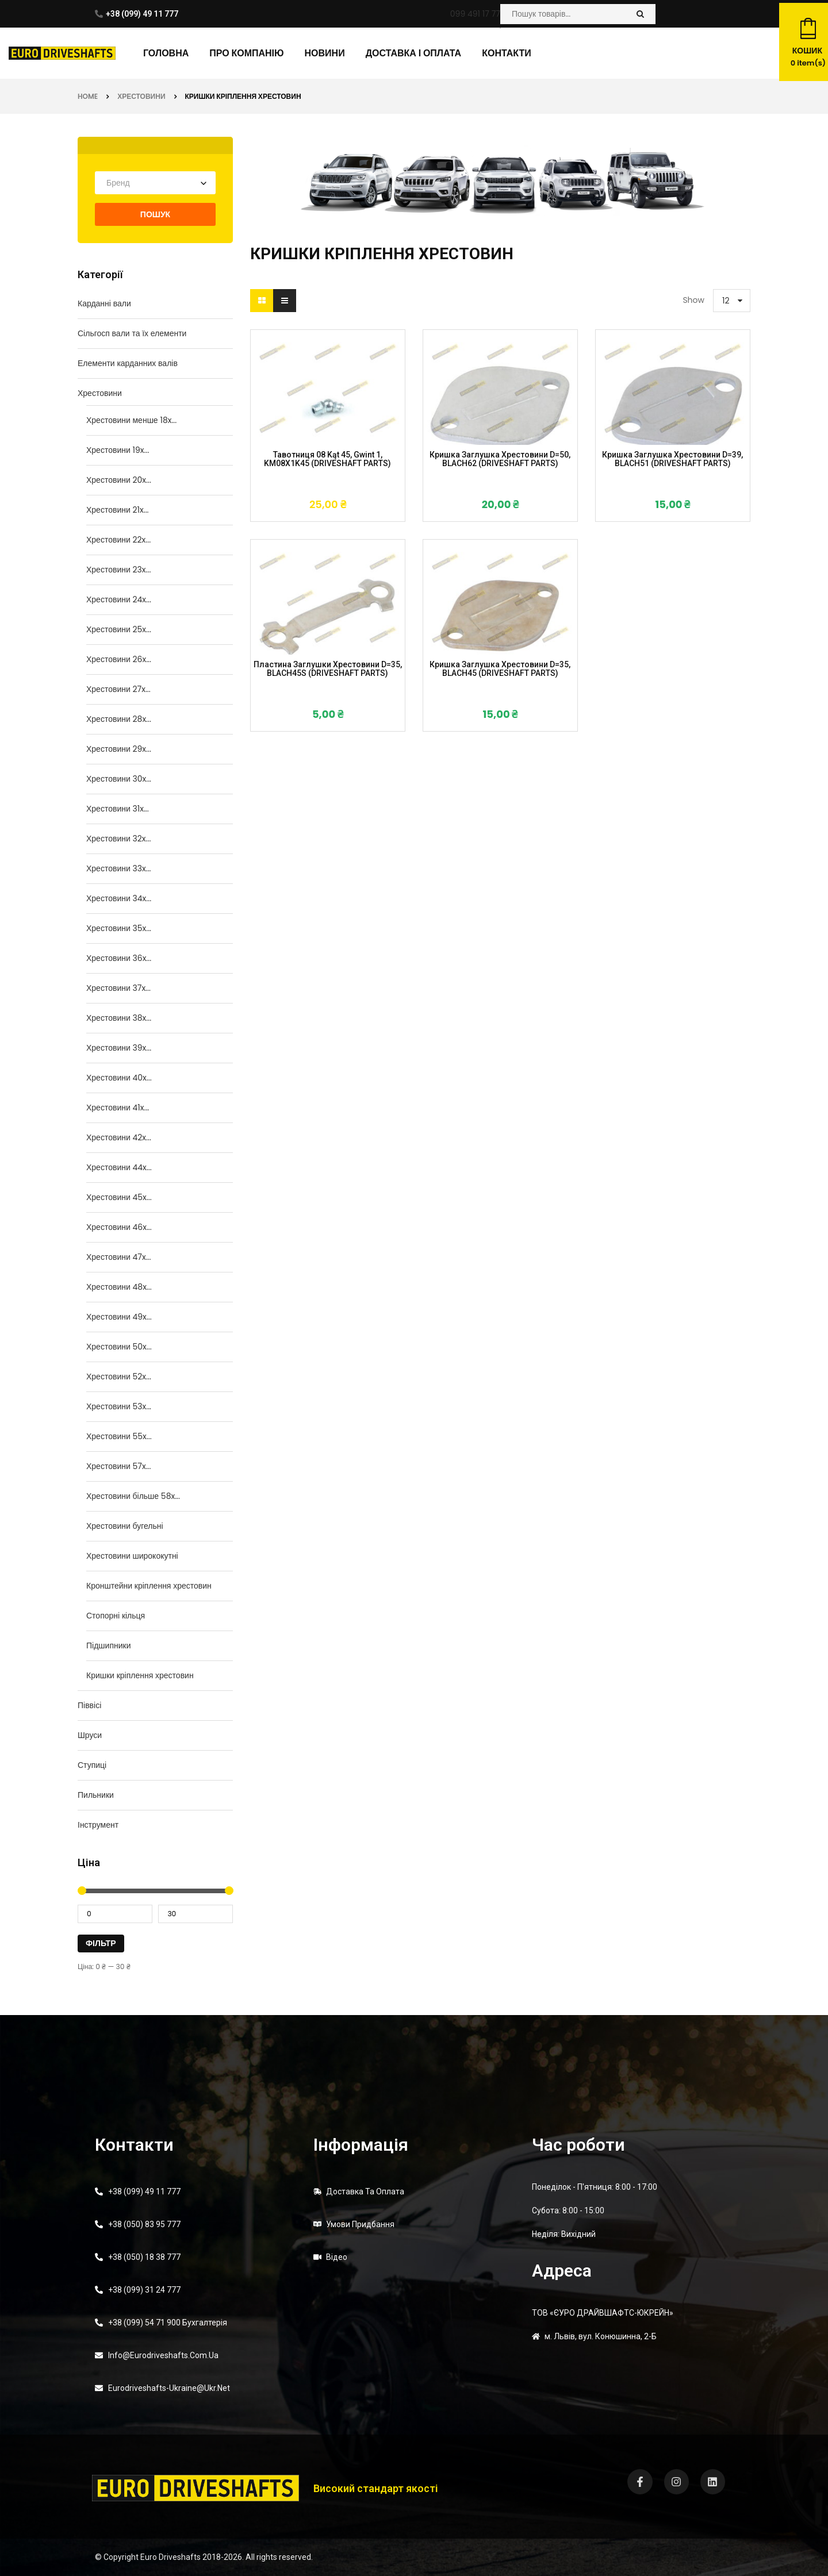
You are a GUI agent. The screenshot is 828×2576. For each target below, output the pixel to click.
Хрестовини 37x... (118, 988)
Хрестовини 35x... (118, 928)
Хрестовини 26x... (118, 659)
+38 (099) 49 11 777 (142, 13)
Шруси (90, 1735)
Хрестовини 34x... (118, 898)
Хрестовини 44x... (119, 1167)
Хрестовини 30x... (118, 779)
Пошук (155, 214)
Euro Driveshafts (170, 2557)
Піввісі (89, 1705)
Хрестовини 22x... (118, 539)
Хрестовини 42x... (118, 1137)
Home (88, 96)
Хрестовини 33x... (118, 868)
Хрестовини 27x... (118, 689)
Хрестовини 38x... (118, 1018)
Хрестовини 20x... (118, 480)
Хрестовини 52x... (118, 1376)
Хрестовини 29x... (118, 749)
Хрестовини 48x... (119, 1287)
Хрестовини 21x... (117, 510)
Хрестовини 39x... (118, 1048)
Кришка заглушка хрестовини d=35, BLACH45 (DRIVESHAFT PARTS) (500, 669)
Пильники (96, 1795)
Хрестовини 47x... (118, 1257)
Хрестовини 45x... (119, 1197)
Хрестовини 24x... (118, 599)
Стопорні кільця (115, 1615)
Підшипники (108, 1645)
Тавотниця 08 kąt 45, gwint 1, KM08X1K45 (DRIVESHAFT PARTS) (327, 459)
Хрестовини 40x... (119, 1077)
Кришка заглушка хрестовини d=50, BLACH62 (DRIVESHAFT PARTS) (500, 459)
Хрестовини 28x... (118, 719)
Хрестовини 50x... (119, 1346)
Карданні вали (104, 303)
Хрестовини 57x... (118, 1466)
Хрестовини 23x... (118, 569)
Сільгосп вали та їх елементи (132, 333)
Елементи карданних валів (128, 363)
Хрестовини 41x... (117, 1107)
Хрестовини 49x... (119, 1316)
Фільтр (101, 1943)
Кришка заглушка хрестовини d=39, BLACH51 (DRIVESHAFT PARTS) (672, 459)
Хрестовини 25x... (118, 629)
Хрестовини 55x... (119, 1436)
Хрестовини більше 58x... (133, 1496)
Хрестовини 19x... (117, 450)
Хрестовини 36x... (118, 958)
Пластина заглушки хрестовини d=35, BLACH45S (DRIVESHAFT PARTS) (328, 669)
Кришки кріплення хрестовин (140, 1675)
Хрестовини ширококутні (132, 1556)
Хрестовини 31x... (117, 808)
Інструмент (98, 1825)
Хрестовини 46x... (119, 1227)
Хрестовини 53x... (118, 1406)
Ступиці (92, 1765)
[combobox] (155, 182)
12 (726, 300)
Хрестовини (141, 96)
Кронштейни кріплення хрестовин (149, 1585)
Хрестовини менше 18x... (131, 420)
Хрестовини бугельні (124, 1526)
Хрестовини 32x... (118, 838)
